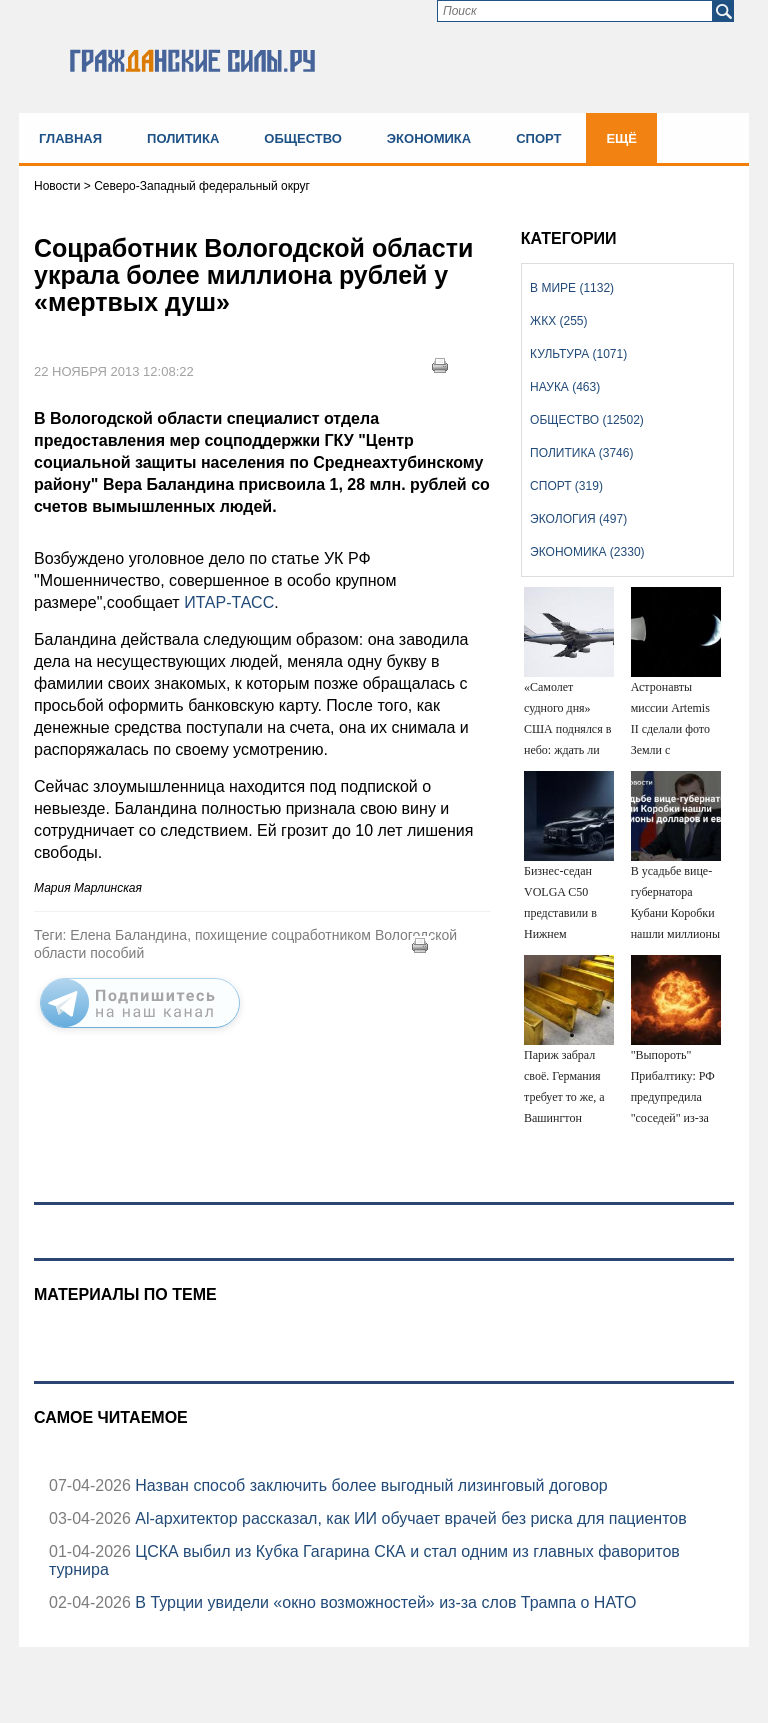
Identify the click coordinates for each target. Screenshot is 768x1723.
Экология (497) (578, 519)
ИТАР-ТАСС (229, 602)
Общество (303, 138)
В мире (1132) (572, 288)
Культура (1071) (578, 354)
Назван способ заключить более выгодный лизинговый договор (369, 1485)
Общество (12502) (587, 420)
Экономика (429, 138)
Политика (183, 138)
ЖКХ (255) (558, 321)
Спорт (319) (566, 486)
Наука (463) (565, 387)
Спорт (538, 138)
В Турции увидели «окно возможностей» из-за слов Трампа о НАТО (383, 1602)
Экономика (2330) (587, 552)
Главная (70, 138)
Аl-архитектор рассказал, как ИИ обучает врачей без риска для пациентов (409, 1518)
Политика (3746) (581, 453)
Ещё (621, 138)
